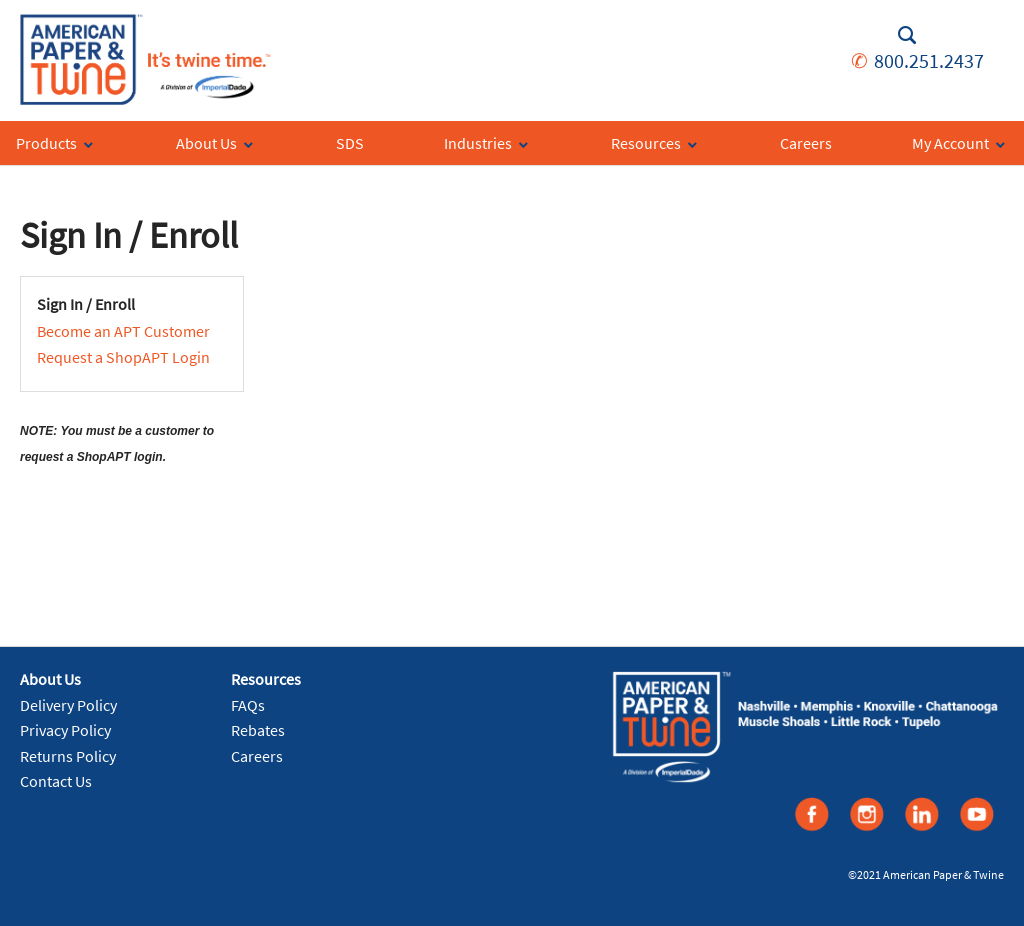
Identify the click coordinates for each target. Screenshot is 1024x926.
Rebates (258, 730)
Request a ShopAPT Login (123, 357)
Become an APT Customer (123, 331)
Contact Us (56, 781)
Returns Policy (68, 756)
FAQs (248, 705)
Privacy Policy (65, 730)
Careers (257, 756)
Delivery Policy (68, 705)
